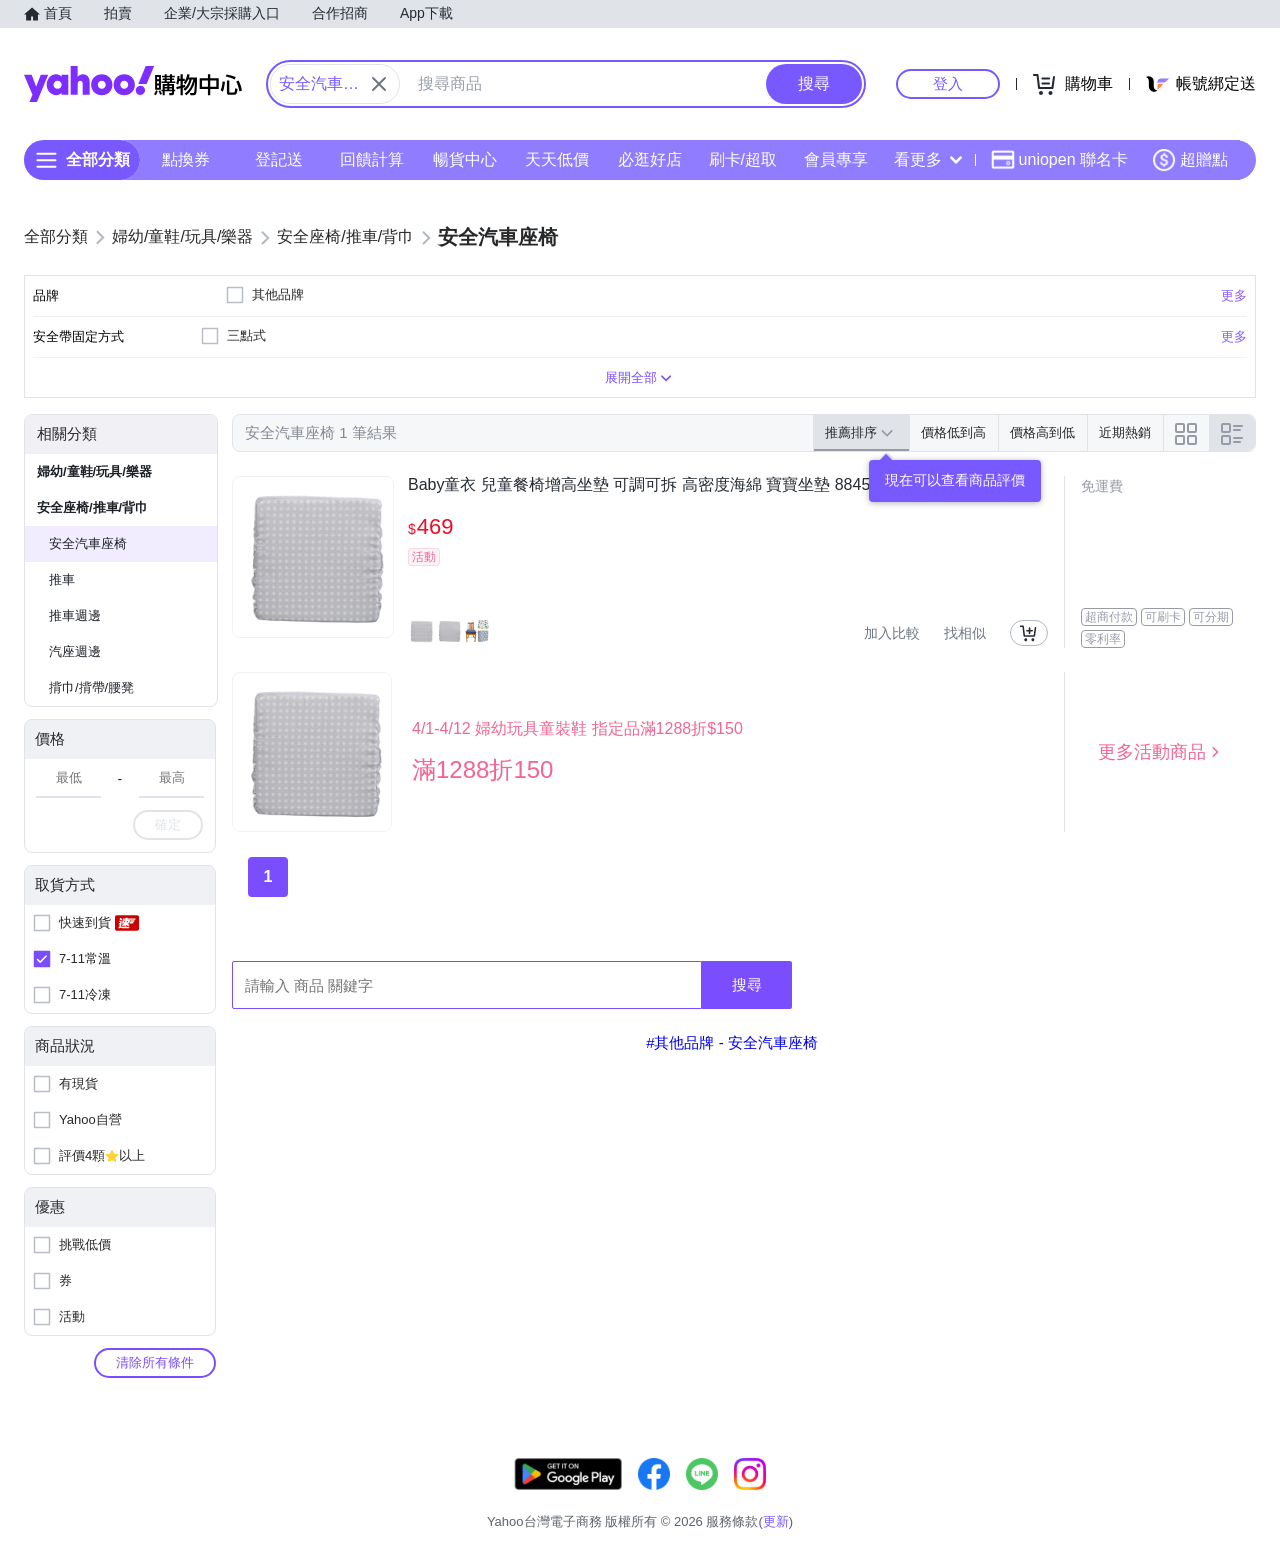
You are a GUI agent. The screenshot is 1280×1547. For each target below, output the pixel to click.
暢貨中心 (465, 159)
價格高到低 (1042, 432)
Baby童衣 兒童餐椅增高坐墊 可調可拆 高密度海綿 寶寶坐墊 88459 (643, 484)
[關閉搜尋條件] (379, 84)
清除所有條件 (155, 1362)
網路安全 (1092, 1496)
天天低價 (557, 159)
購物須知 (1017, 1496)
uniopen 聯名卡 (1059, 160)
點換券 (186, 159)
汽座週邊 (75, 651)
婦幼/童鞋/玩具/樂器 (94, 471)
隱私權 (1161, 1496)
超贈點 (1190, 160)
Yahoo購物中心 (133, 84)
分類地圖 (1230, 1496)
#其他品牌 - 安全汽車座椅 (732, 1042)
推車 (62, 579)
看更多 (928, 159)
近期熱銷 (1125, 432)
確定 (168, 824)
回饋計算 (372, 159)
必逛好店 (650, 159)
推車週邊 (75, 615)
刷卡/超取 (743, 159)
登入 (948, 83)
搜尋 (747, 984)
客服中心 (866, 1496)
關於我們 (941, 1496)
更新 (1239, 1472)
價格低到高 (953, 432)
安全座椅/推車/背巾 (92, 507)
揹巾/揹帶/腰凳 (91, 687)
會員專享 (836, 159)
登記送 (279, 159)
